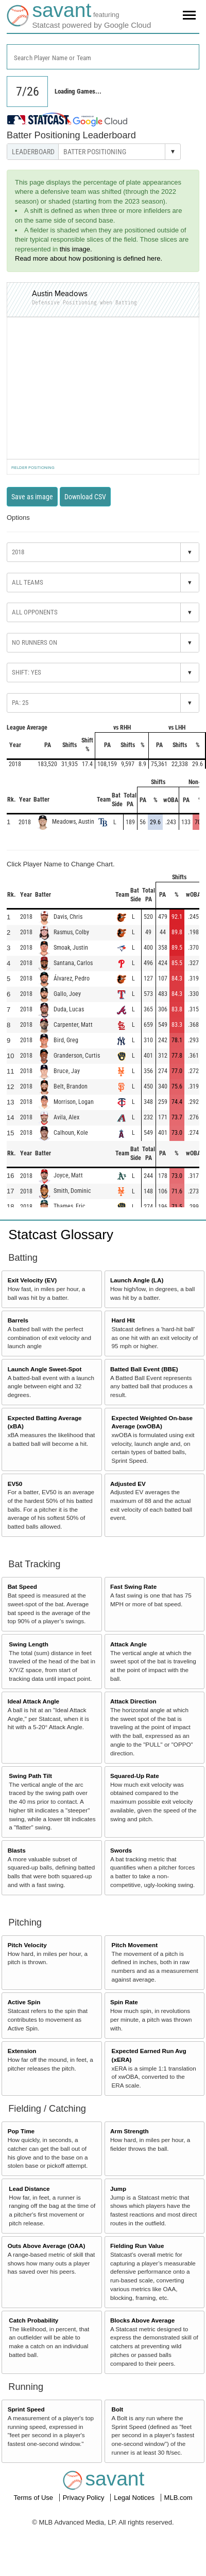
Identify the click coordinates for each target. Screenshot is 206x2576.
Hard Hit (123, 1320)
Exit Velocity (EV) (32, 1280)
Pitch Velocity (27, 1945)
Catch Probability (33, 2320)
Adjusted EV (128, 1483)
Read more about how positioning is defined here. (88, 258)
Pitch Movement (135, 1945)
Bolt (118, 2409)
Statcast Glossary (60, 1234)
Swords (121, 1850)
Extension (22, 2050)
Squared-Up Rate (134, 1775)
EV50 (15, 1483)
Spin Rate (124, 2002)
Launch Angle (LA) (136, 1280)
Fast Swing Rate (133, 1586)
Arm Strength (129, 2131)
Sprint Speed (26, 2409)
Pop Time (21, 2131)
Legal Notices (135, 2497)
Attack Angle (128, 1644)
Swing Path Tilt (30, 1775)
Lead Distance (29, 2188)
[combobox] (103, 56)
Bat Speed (22, 1586)
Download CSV (85, 497)
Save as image (32, 497)
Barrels (18, 1320)
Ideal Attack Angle (33, 1701)
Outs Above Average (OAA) (46, 2245)
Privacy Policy (85, 2497)
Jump (118, 2188)
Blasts (17, 1850)
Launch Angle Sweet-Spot (45, 1369)
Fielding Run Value (137, 2245)
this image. (76, 249)
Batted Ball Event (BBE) (144, 1369)
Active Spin (24, 2002)
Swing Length (28, 1644)
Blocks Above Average (142, 2320)
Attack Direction (133, 1701)
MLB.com (178, 2497)
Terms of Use (34, 2497)
